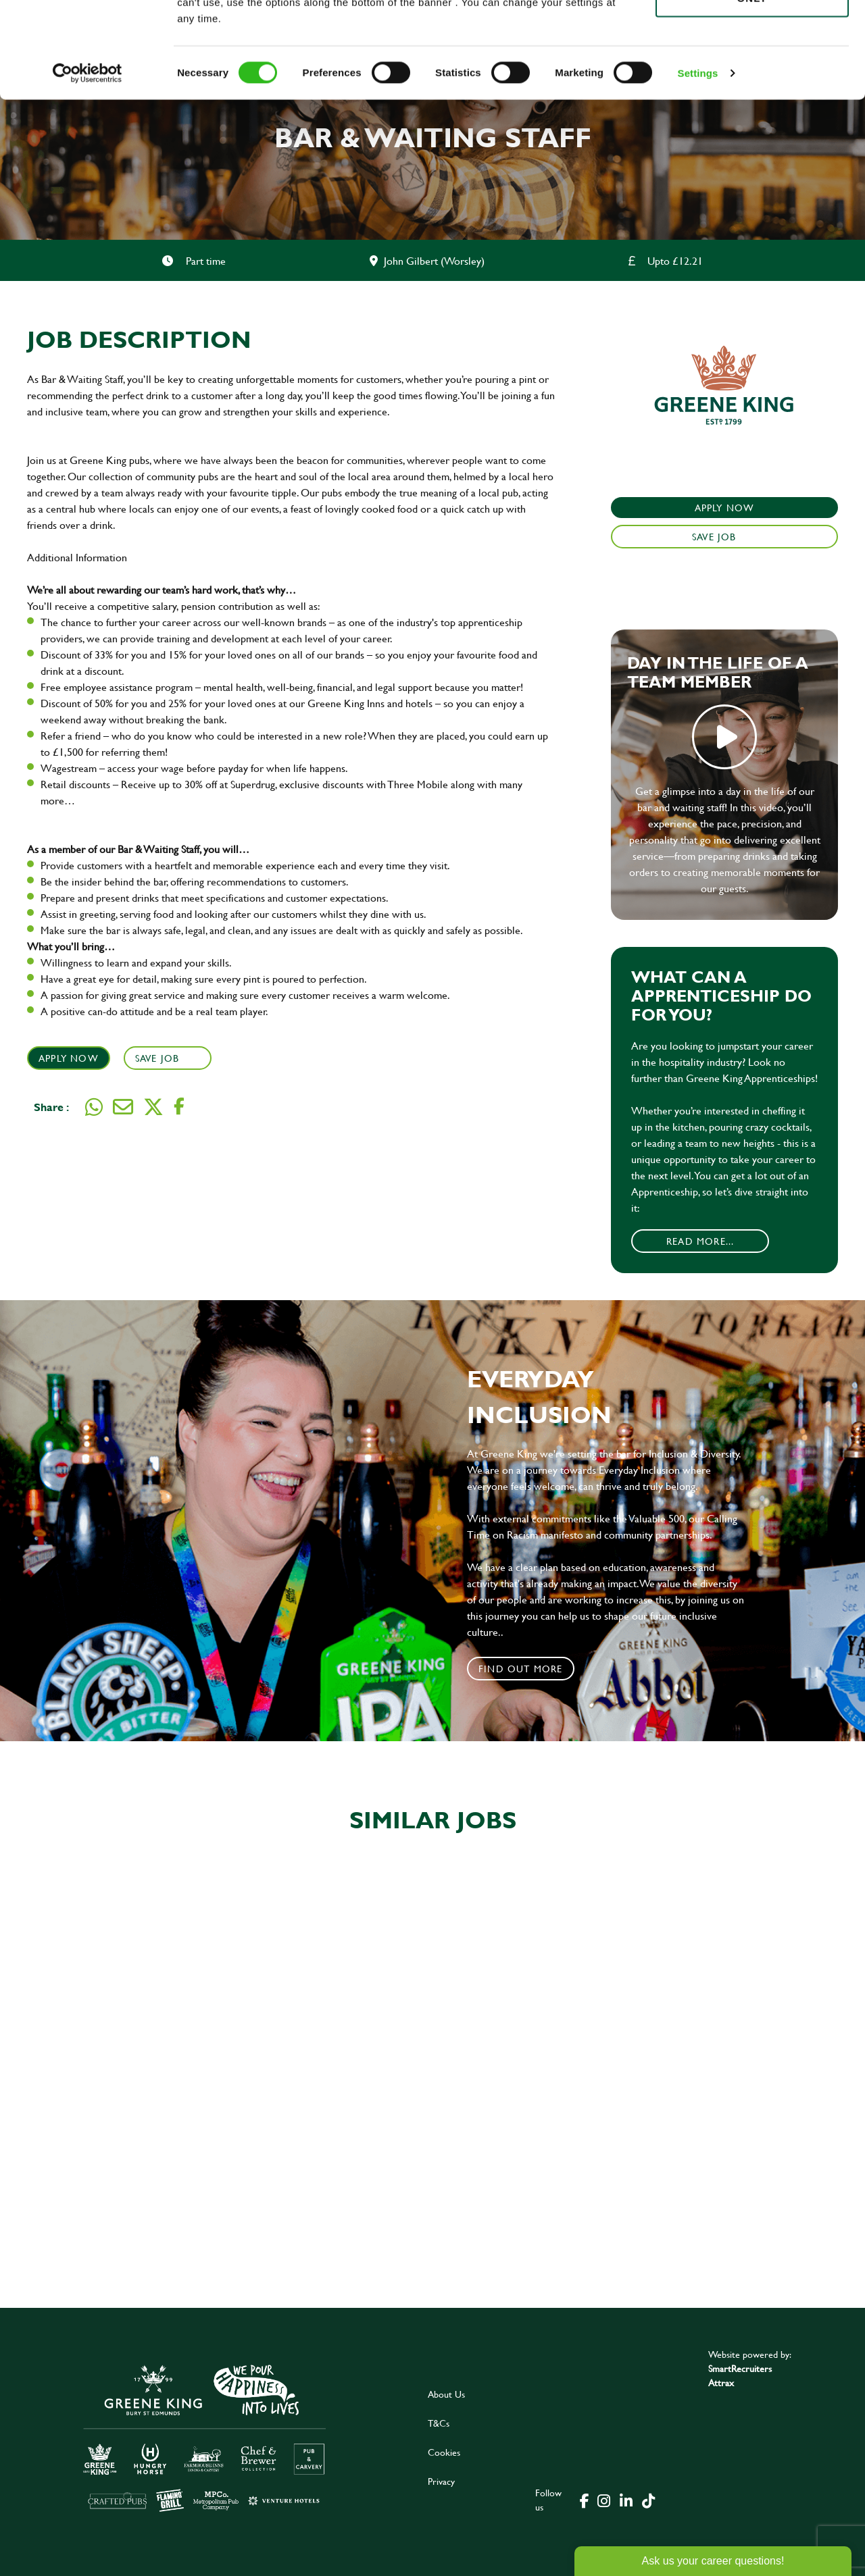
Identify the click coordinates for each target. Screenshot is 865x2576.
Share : (51, 1106)
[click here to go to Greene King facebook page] (584, 2500)
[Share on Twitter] (153, 1107)
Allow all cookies (752, 35)
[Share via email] (123, 1107)
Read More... (700, 1241)
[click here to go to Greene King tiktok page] (648, 2500)
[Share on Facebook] (179, 1106)
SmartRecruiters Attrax (740, 2375)
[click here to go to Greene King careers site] (205, 2437)
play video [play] (724, 736)
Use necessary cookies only (752, 85)
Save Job (159, 1058)
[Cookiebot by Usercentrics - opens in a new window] (87, 169)
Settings (698, 168)
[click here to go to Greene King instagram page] (603, 2500)
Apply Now (69, 1058)
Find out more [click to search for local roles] (520, 1668)
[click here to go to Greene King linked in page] (626, 2500)
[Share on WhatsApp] (94, 1107)
